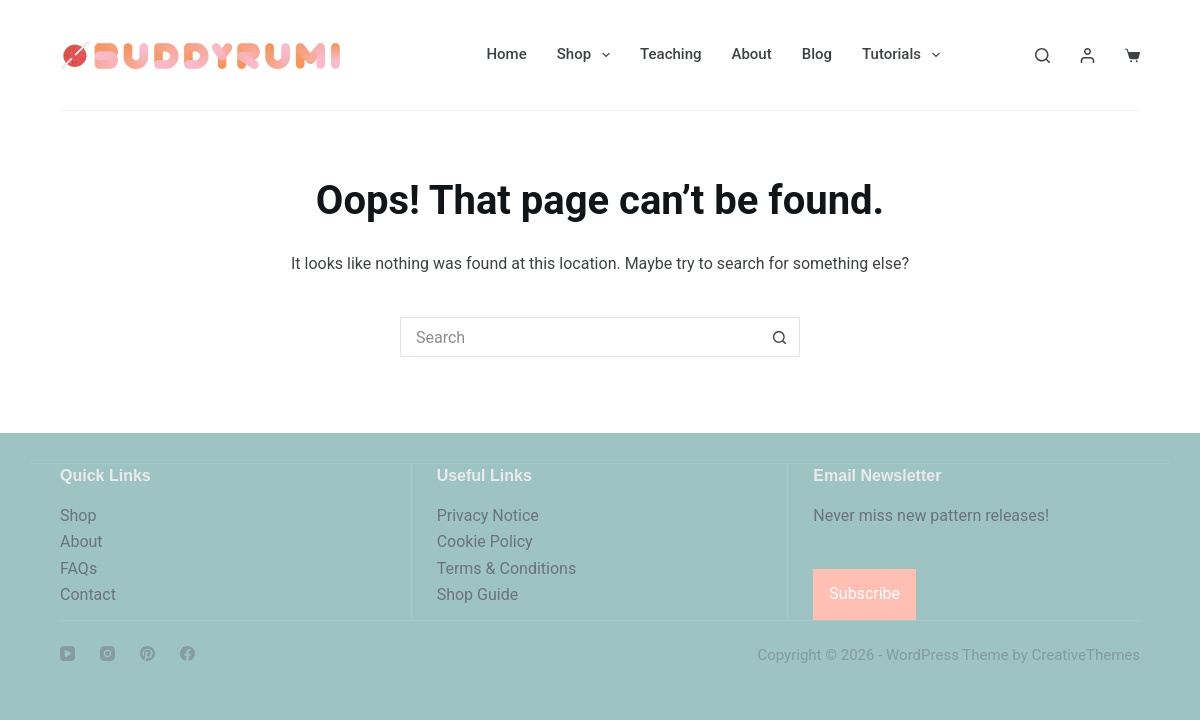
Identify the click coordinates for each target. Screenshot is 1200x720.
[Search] (1042, 55)
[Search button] (780, 337)
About (751, 54)
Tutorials (905, 55)
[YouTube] (67, 653)
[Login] (1087, 55)
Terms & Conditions (507, 568)
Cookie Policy (485, 541)
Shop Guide (478, 594)
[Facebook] (187, 653)
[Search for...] (580, 337)
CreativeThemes (1085, 655)
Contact (88, 594)
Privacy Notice (488, 515)
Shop (587, 55)
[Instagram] (107, 653)
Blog (817, 54)
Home (506, 54)
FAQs (78, 568)
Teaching (670, 54)
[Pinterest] (147, 653)
